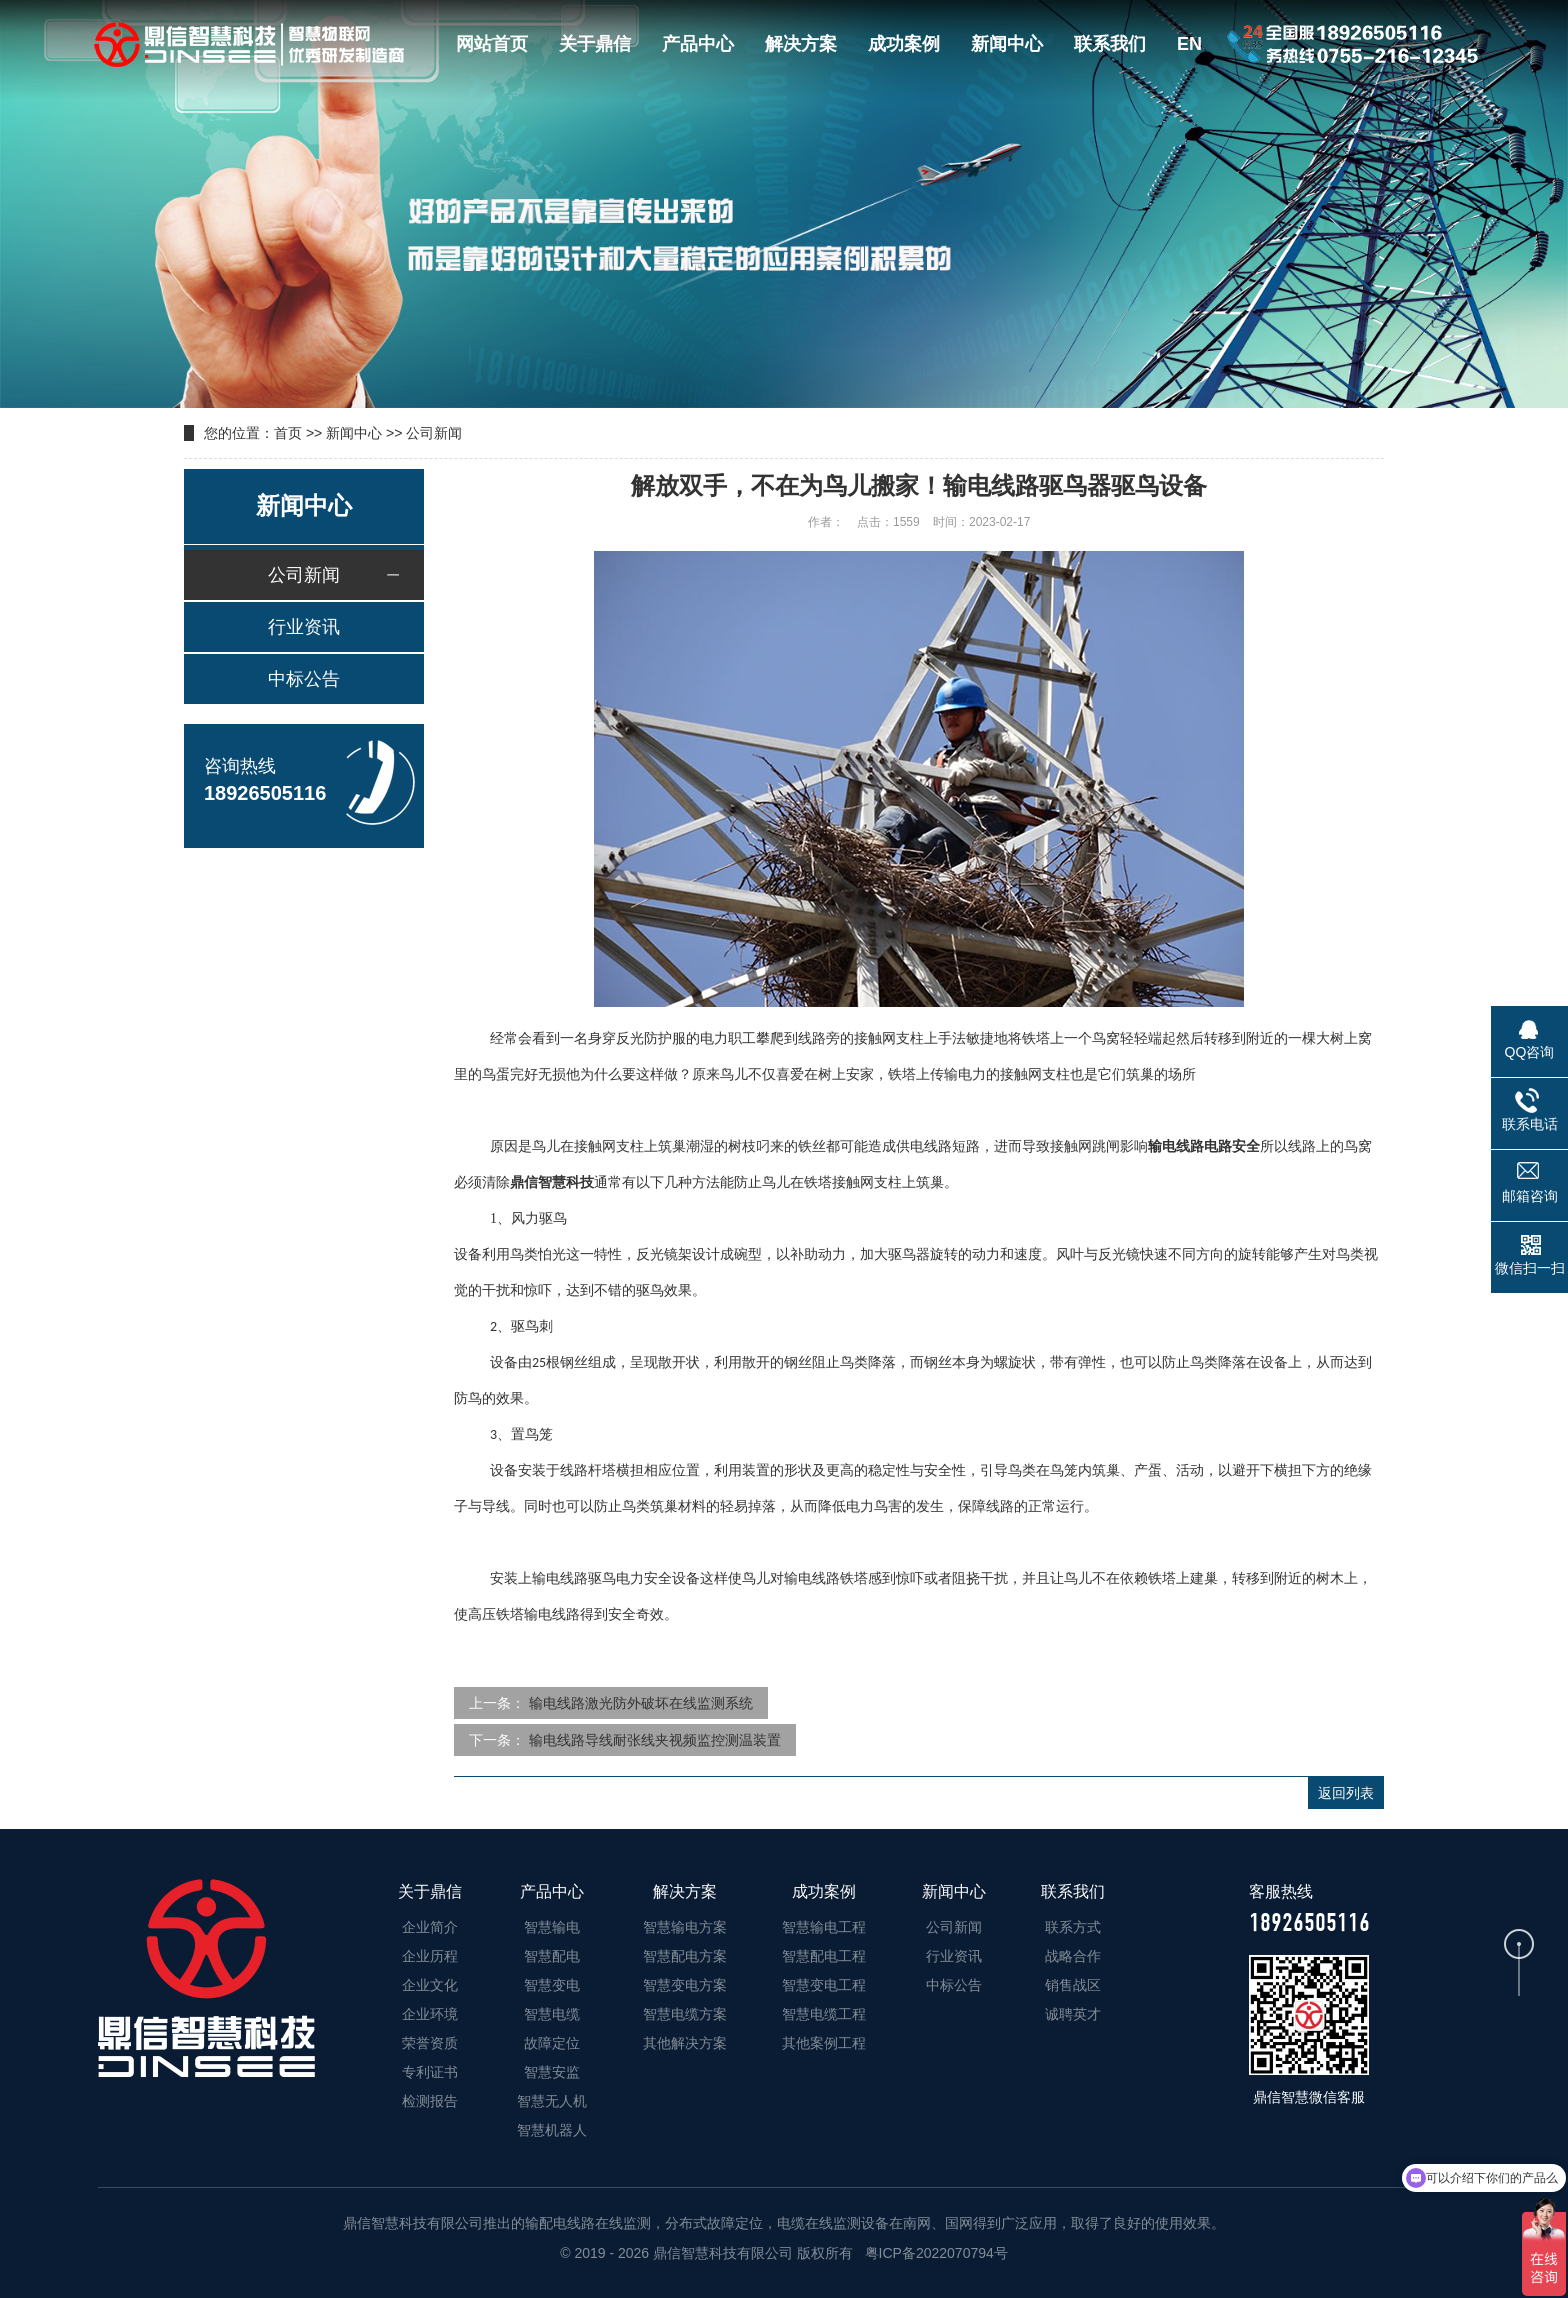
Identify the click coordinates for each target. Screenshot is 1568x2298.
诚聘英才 (1073, 2014)
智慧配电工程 (824, 1956)
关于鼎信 (595, 44)
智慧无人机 (552, 2101)
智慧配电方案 (685, 1956)
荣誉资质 (430, 2043)
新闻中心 (1007, 44)
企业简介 (430, 1927)
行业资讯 (304, 627)
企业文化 (430, 1985)
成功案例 (904, 44)
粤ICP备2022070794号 (934, 2253)
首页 (288, 433)
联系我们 (1110, 44)
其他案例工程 (824, 2043)
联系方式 (1073, 1927)
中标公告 (304, 679)
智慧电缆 (552, 2014)
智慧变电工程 (824, 1985)
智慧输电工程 (824, 1927)
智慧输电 (552, 1927)
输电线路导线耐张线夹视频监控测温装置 (655, 1740)
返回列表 (1346, 1793)
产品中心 (698, 44)
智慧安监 (552, 2072)
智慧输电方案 (685, 1927)
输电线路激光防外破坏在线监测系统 (641, 1703)
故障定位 (552, 2043)
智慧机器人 (552, 2130)
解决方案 (801, 44)
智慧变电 (552, 1985)
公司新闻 (434, 433)
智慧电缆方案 (685, 2014)
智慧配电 (552, 1956)
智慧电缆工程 (824, 2014)
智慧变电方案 (685, 1985)
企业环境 (430, 2014)
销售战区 (1073, 1985)
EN (1189, 44)
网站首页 (492, 44)
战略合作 (1073, 1956)
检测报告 (430, 2101)
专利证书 (430, 2072)
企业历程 (430, 1956)
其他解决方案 (685, 2043)
